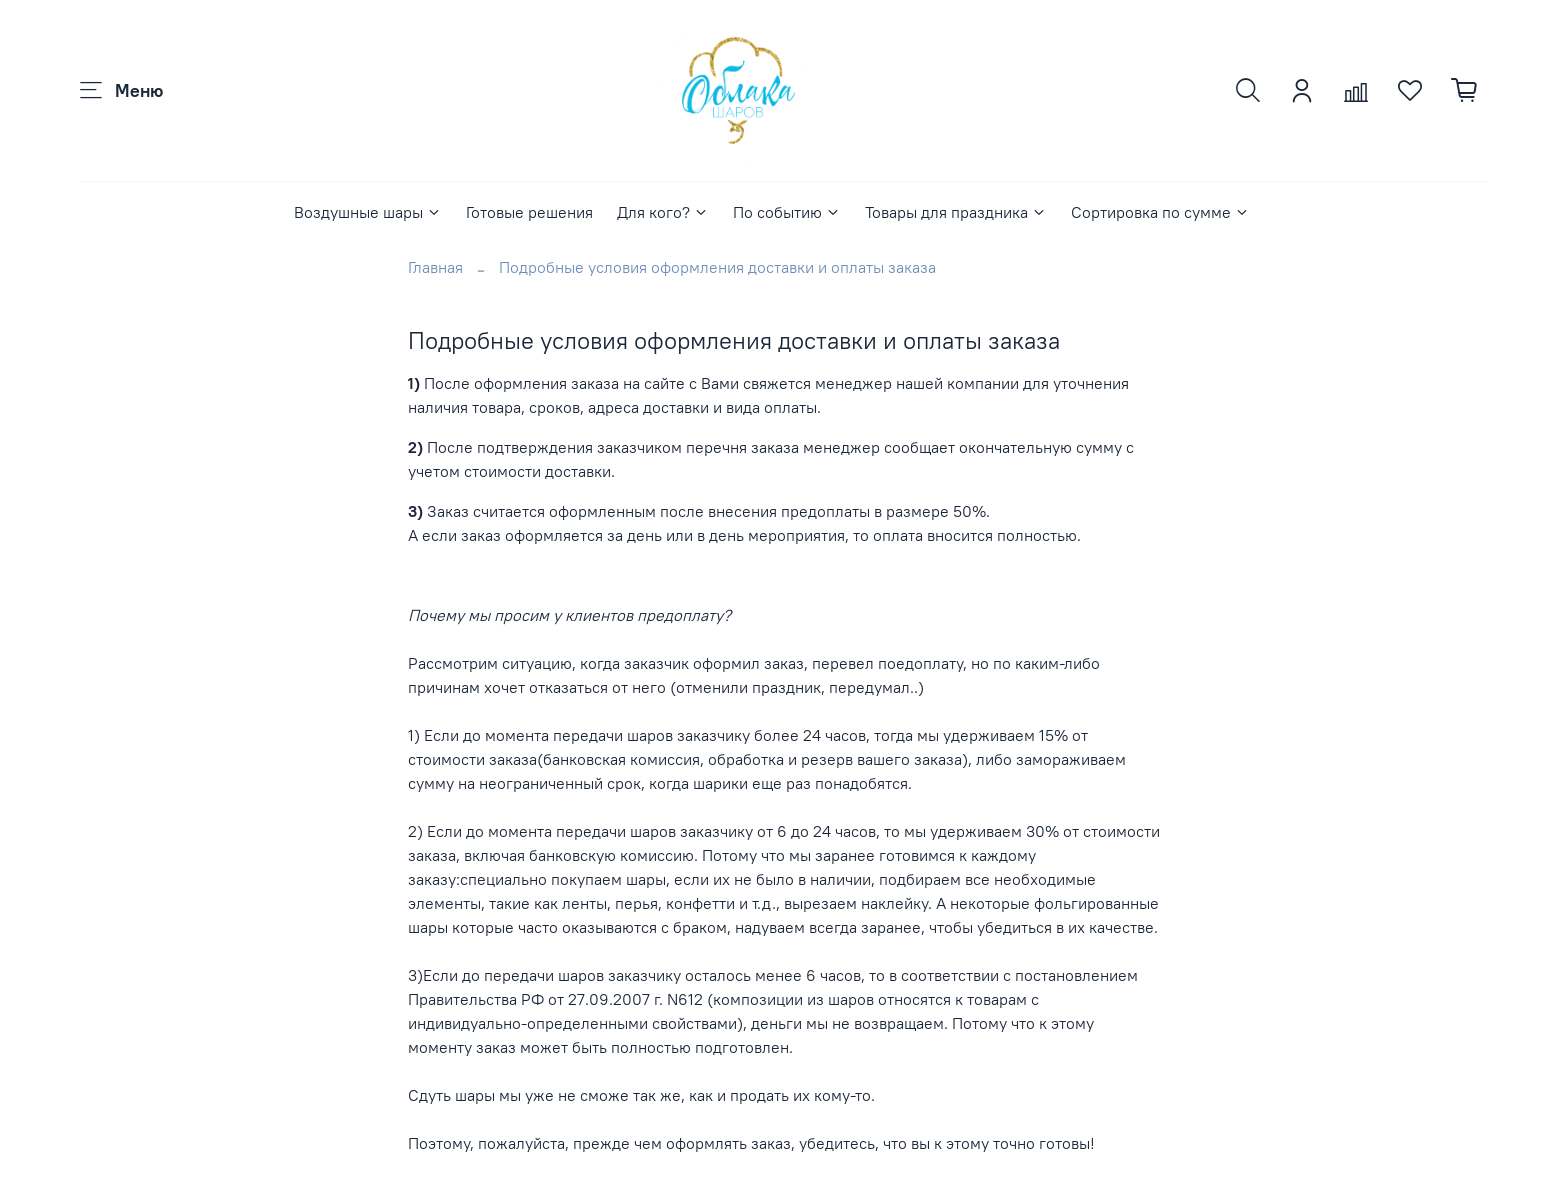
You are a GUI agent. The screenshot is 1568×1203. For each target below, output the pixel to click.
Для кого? (663, 212)
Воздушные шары (368, 212)
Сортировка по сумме (1160, 212)
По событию (787, 212)
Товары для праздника (956, 212)
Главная (435, 267)
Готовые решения (529, 212)
